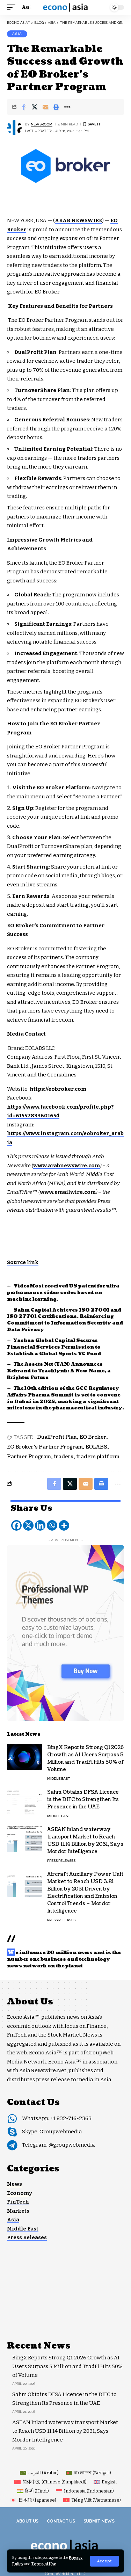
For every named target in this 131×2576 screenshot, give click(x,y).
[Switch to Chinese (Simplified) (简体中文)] (50, 2481)
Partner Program (29, 1456)
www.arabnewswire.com (66, 1165)
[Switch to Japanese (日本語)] (33, 2500)
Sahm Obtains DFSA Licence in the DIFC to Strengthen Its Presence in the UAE (83, 1799)
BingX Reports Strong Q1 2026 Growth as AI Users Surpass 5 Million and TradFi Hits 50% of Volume (85, 1758)
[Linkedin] (40, 1525)
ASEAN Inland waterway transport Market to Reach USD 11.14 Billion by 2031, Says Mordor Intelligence (85, 1840)
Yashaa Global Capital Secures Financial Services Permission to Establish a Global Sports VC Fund (54, 1347)
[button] (104, 2561)
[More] (64, 1525)
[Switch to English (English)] (105, 2481)
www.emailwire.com (68, 1192)
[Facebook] (16, 1525)
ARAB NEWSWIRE (78, 220)
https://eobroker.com (58, 1089)
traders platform (97, 1456)
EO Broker (93, 1437)
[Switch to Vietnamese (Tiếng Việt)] (92, 2500)
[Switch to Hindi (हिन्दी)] (33, 2491)
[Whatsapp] (52, 1525)
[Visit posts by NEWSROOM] (14, 127)
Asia (17, 34)
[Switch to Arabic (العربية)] (39, 2472)
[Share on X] (34, 107)
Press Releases (61, 1861)
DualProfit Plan (57, 1437)
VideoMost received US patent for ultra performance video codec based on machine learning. (63, 1292)
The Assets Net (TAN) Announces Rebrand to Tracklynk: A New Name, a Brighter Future (59, 1371)
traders (63, 1456)
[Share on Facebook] (24, 107)
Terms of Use (43, 2564)
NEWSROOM (41, 124)
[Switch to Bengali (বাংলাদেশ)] (88, 2472)
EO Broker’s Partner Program (45, 1447)
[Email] (45, 107)
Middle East (58, 1778)
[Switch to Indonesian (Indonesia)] (84, 2491)
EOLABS (96, 1447)
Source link (22, 1262)
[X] (28, 1525)
